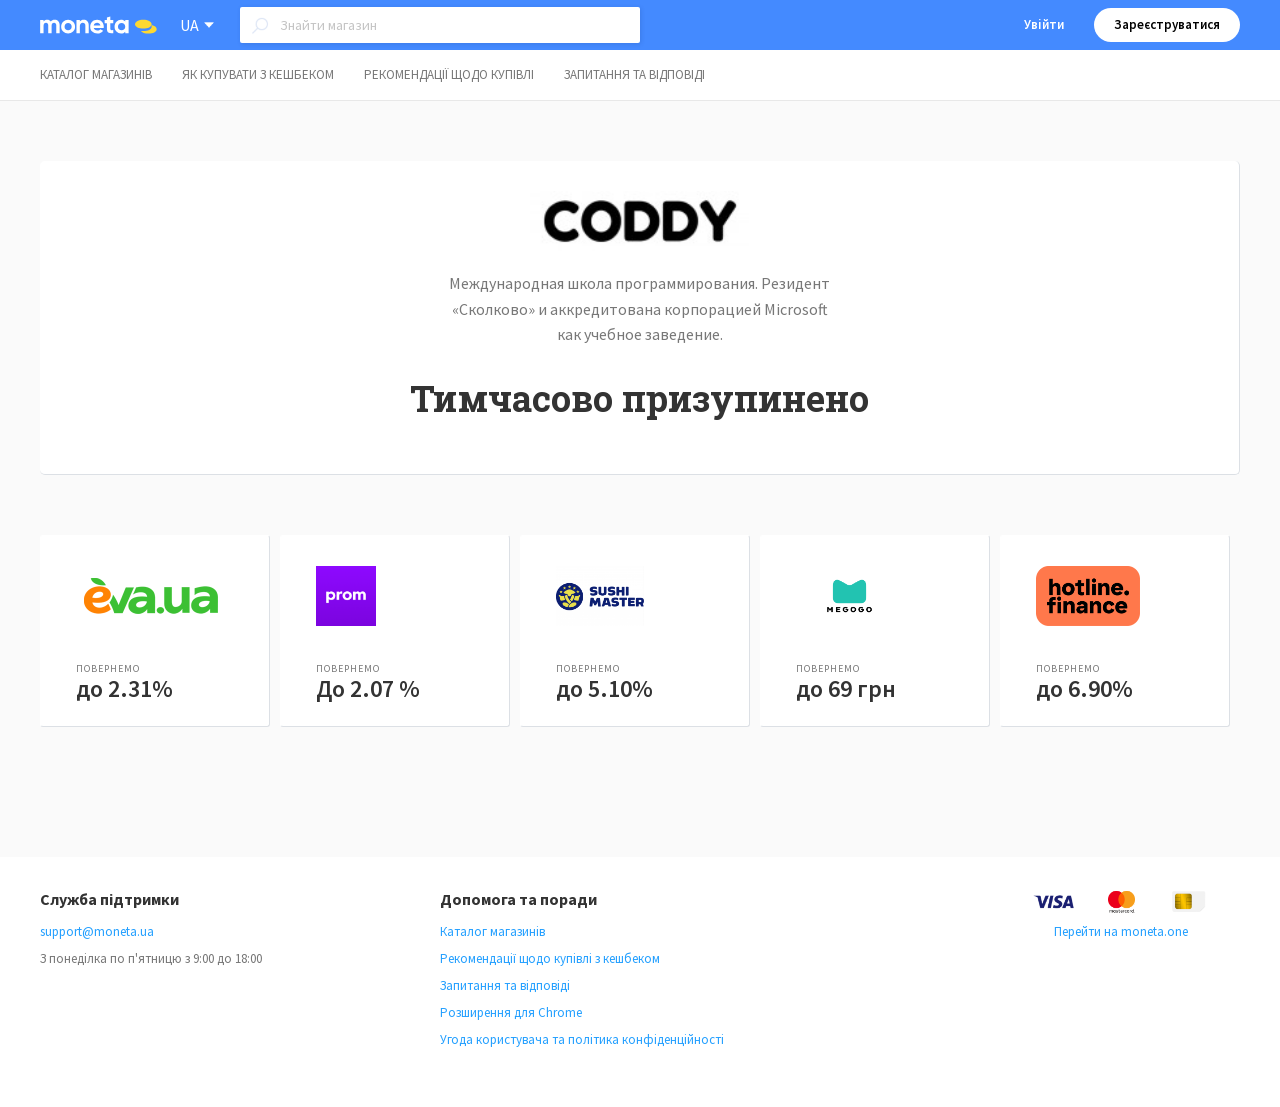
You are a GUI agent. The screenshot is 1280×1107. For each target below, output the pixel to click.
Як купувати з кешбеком (258, 74)
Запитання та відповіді (634, 74)
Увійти (1044, 24)
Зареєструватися (1167, 24)
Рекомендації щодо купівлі (449, 74)
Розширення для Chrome (511, 1012)
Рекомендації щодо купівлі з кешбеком (550, 958)
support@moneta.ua (97, 931)
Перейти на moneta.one (1121, 931)
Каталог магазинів (96, 74)
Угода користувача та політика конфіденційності (582, 1039)
